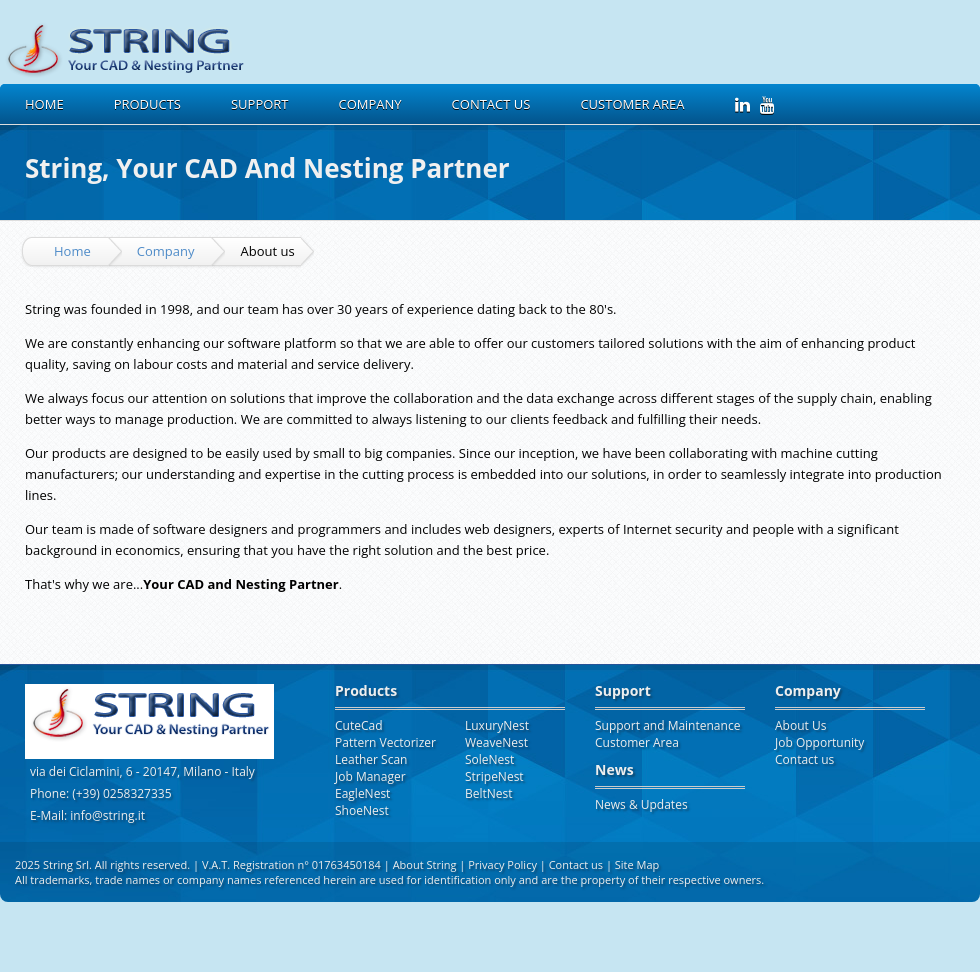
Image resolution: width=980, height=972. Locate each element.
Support (260, 104)
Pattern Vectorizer (385, 742)
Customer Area (632, 104)
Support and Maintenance (667, 725)
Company (166, 251)
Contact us (491, 104)
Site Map (637, 864)
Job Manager (370, 776)
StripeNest (494, 776)
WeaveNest (496, 742)
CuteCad (359, 725)
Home (44, 104)
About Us (800, 725)
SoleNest (489, 759)
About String (425, 864)
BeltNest (489, 793)
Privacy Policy (504, 864)
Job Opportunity (819, 742)
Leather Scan (371, 759)
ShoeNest (362, 810)
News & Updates (641, 804)
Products (147, 104)
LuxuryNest (497, 725)
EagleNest (362, 793)
